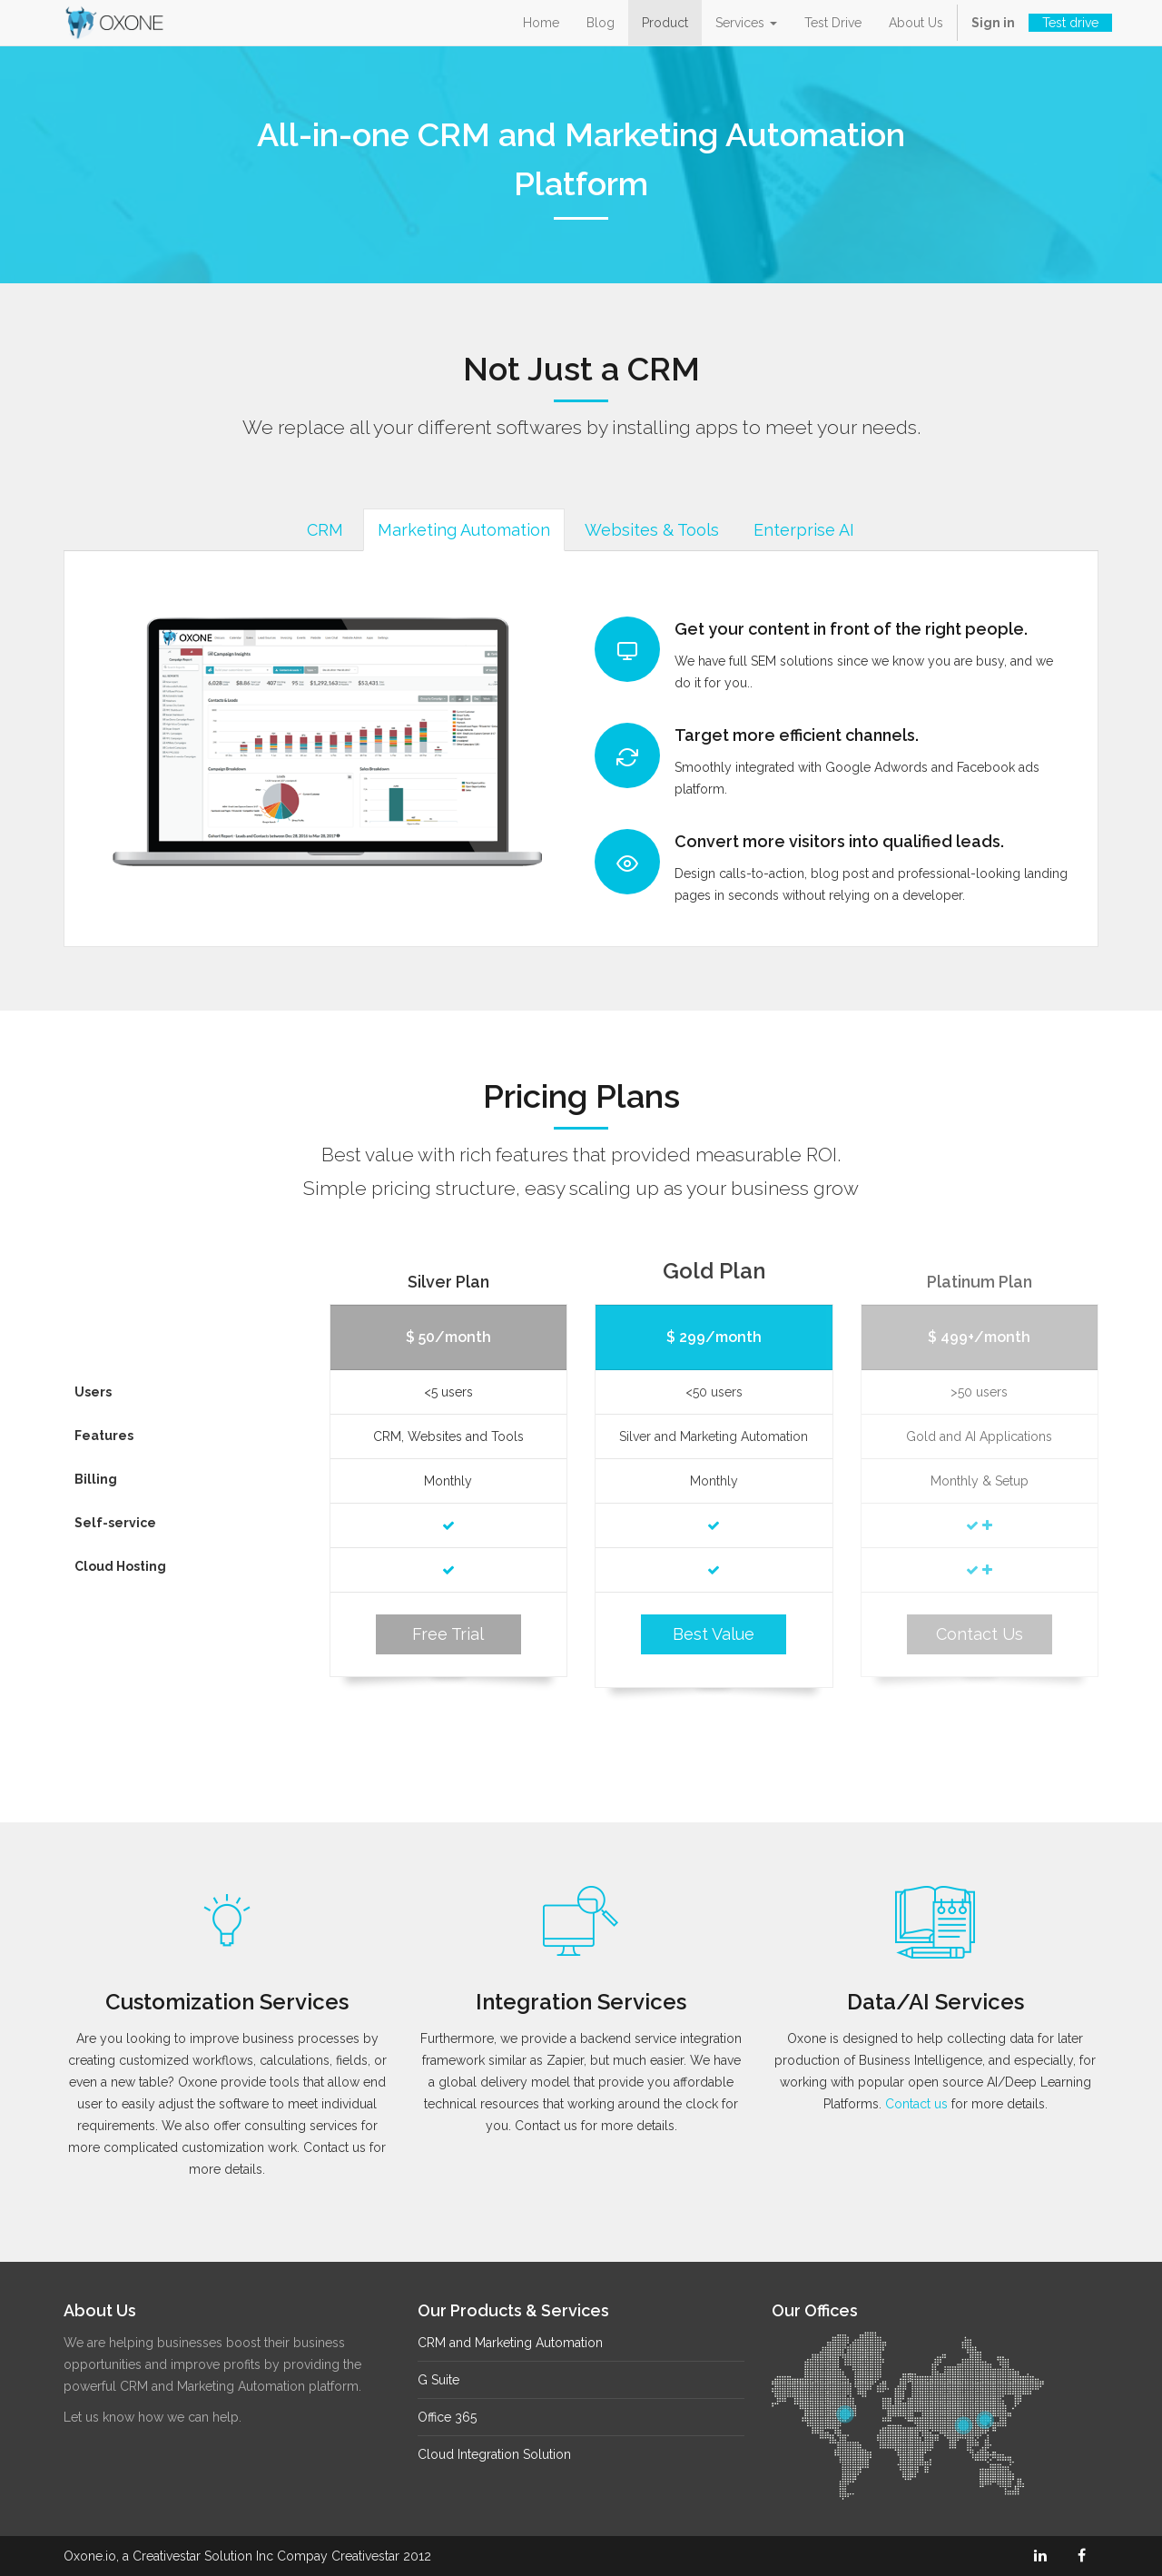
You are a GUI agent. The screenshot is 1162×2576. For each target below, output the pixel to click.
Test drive (1070, 22)
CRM (320, 529)
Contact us (916, 2104)
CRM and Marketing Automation (510, 2342)
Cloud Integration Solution (494, 2454)
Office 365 (447, 2417)
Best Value (713, 1633)
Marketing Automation (459, 529)
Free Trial (448, 1633)
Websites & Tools (647, 529)
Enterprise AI (799, 529)
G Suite (438, 2380)
